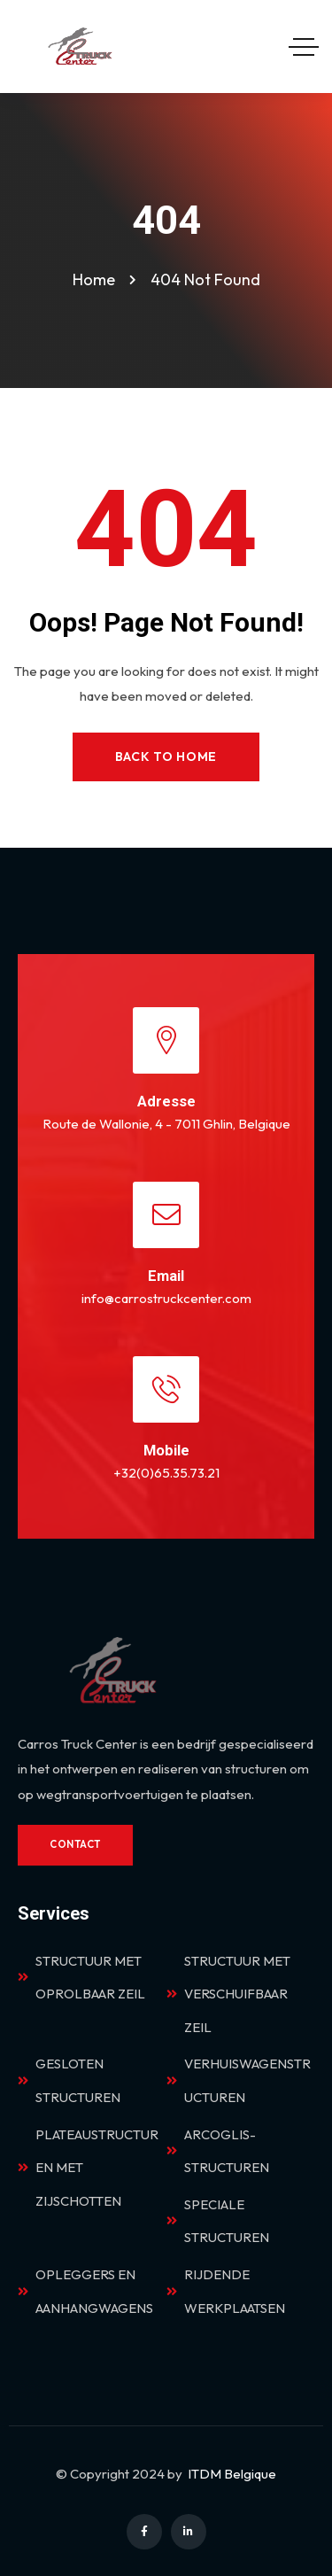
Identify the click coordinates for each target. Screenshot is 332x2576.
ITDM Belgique (232, 2473)
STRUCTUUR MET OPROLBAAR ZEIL (81, 1977)
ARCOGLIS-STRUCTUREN (217, 2151)
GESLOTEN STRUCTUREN (69, 2080)
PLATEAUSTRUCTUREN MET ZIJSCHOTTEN (88, 2167)
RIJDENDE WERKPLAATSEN (225, 2291)
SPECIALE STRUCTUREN (217, 2221)
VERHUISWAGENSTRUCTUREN (238, 2080)
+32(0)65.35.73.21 (166, 1472)
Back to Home (166, 756)
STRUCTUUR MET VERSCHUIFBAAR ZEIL (228, 1994)
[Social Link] (144, 2531)
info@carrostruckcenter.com (166, 1298)
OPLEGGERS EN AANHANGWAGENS (85, 2291)
